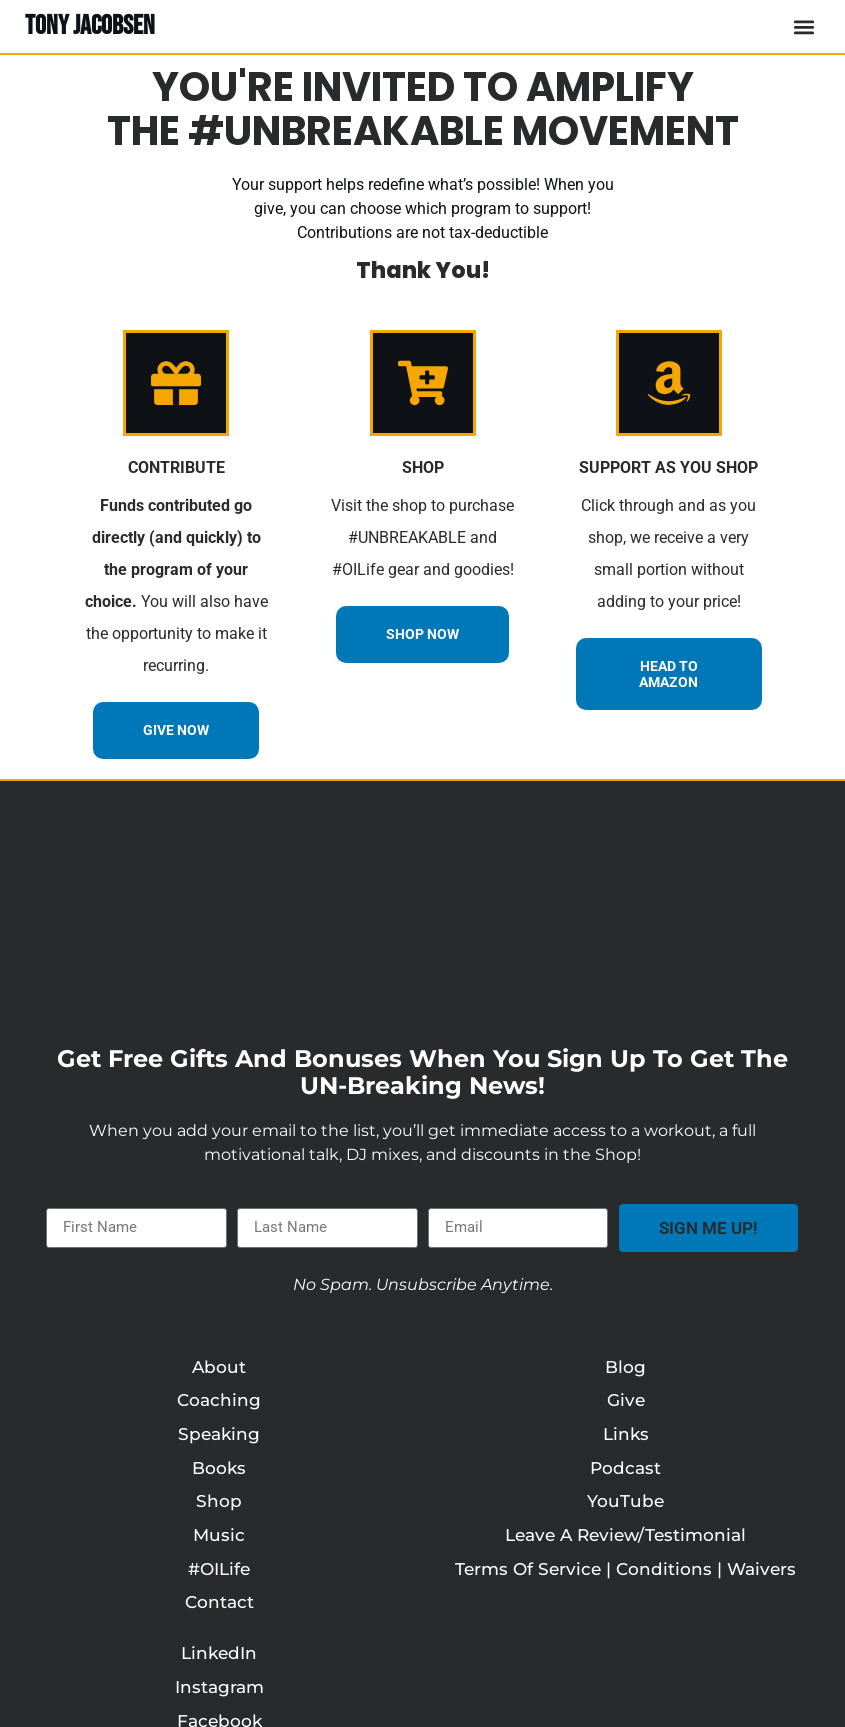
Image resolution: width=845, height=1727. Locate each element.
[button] (803, 26)
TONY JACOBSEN (90, 26)
